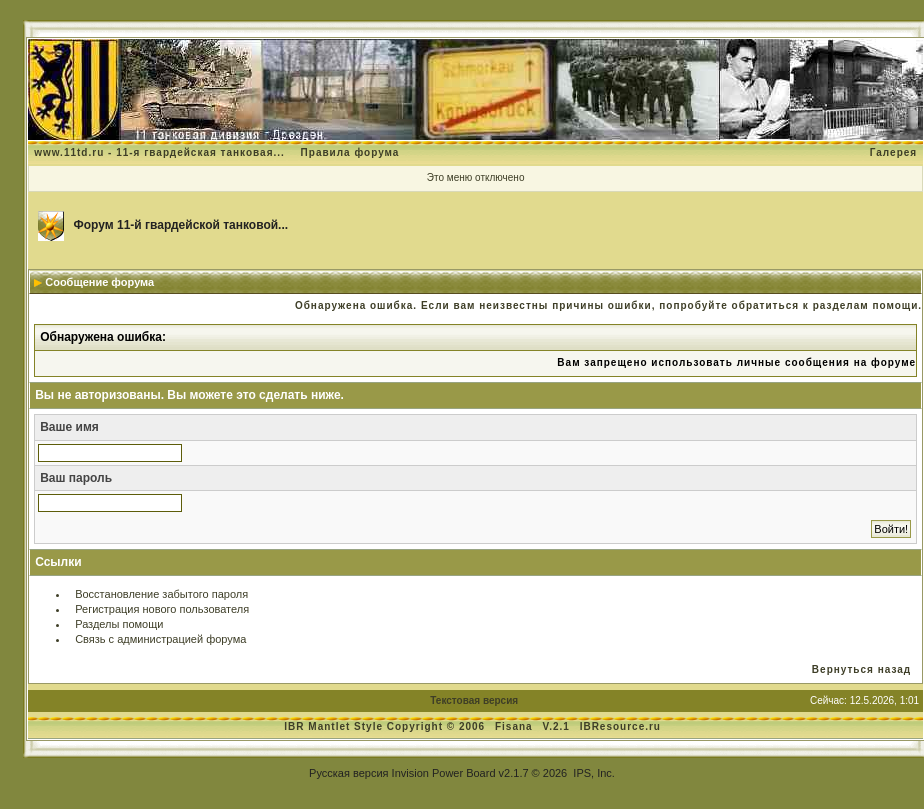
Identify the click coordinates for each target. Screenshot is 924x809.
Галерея (893, 152)
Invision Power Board (444, 773)
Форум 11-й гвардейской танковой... (181, 225)
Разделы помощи (119, 624)
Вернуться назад (861, 669)
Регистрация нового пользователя (162, 609)
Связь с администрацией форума (160, 639)
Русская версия (348, 773)
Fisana (515, 726)
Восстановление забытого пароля (161, 594)
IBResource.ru (620, 726)
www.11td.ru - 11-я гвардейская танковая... (159, 152)
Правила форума (350, 152)
